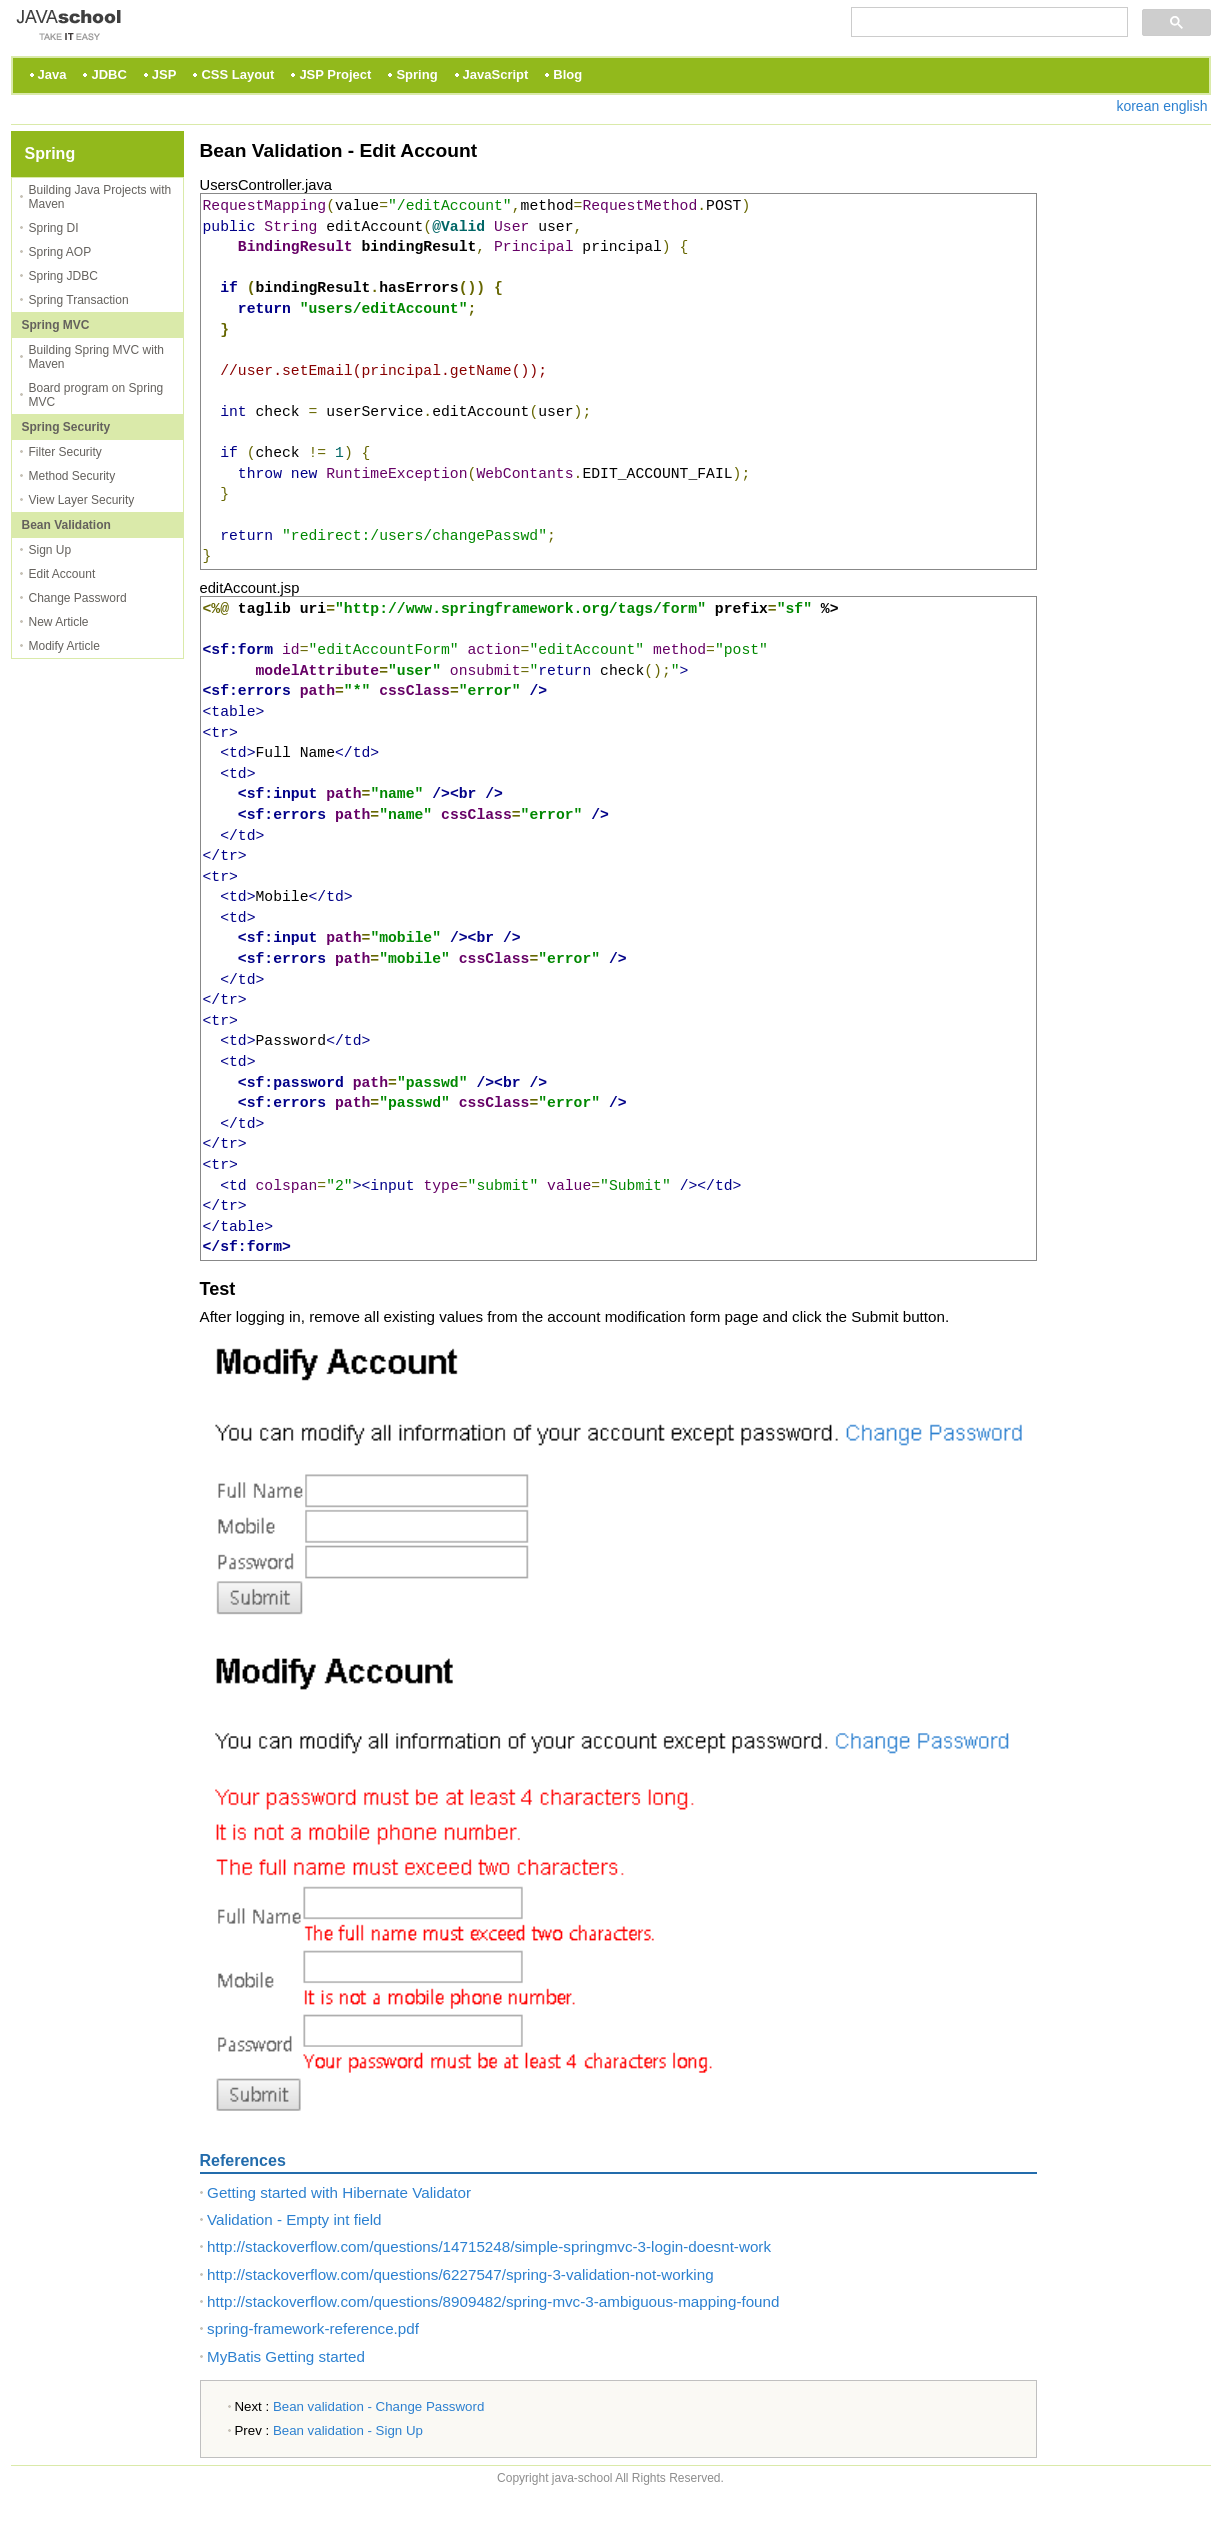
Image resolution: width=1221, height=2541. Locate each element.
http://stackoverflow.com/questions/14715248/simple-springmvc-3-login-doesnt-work (489, 2246)
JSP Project (335, 74)
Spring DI (54, 228)
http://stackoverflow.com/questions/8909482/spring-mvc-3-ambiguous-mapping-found (493, 2301)
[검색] (987, 22)
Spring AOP (60, 252)
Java (52, 74)
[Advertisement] (1131, 431)
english (1185, 106)
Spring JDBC (63, 276)
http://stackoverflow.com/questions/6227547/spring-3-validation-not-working (460, 2274)
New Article (59, 622)
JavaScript (496, 74)
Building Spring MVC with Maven (96, 357)
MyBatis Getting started (286, 2356)
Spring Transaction (79, 300)
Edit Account (62, 574)
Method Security (72, 476)
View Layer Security (82, 500)
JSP (164, 74)
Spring (416, 74)
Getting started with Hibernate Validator (339, 2192)
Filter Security (65, 452)
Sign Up (50, 550)
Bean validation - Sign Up (348, 2430)
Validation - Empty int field (294, 2219)
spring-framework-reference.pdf (313, 2328)
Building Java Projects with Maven (100, 197)
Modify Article (64, 646)
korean (1137, 106)
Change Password (78, 598)
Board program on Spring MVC (96, 395)
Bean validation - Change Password (378, 2406)
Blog (567, 74)
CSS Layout (237, 74)
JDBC (108, 74)
